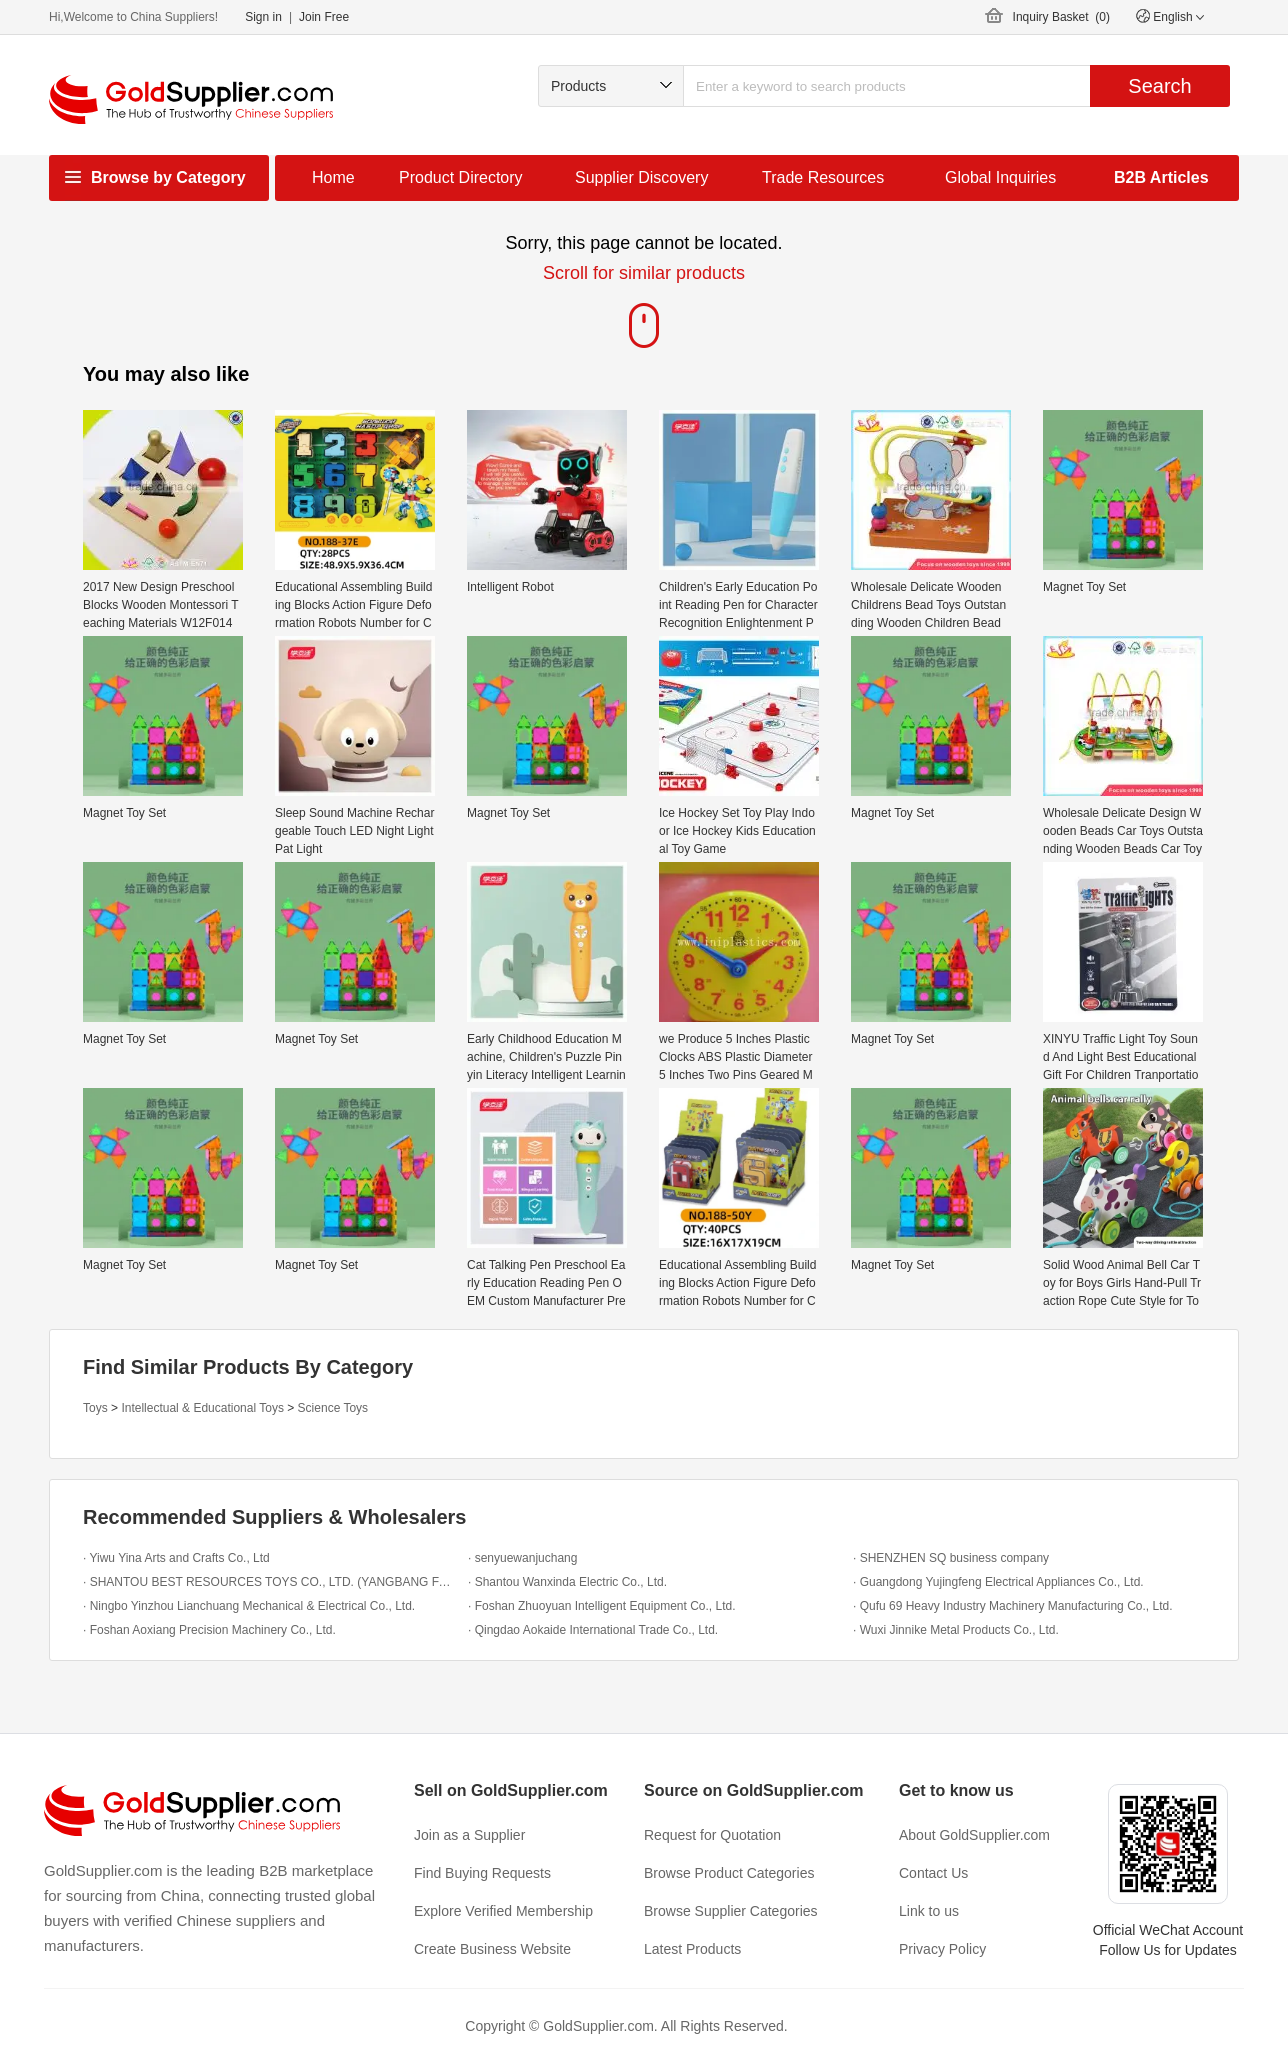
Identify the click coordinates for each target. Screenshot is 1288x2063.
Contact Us (933, 1873)
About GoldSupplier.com (974, 1835)
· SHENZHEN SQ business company (951, 1558)
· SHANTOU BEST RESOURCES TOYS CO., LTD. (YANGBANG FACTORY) (270, 1582)
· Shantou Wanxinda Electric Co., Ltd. (567, 1582)
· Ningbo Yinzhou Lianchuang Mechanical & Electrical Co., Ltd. (249, 1606)
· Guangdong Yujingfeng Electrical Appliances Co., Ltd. (998, 1582)
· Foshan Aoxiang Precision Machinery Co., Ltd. (209, 1630)
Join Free (324, 17)
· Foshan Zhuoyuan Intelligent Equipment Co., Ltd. (602, 1606)
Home (333, 177)
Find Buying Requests (482, 1873)
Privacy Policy (942, 1949)
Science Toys (333, 1408)
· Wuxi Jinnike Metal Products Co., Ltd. (956, 1630)
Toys (95, 1408)
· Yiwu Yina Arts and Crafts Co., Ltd (176, 1558)
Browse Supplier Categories (731, 1911)
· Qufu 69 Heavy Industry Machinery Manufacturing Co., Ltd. (1013, 1606)
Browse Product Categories (729, 1873)
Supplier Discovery (641, 177)
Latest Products (692, 1949)
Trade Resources (823, 177)
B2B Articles (1161, 177)
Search (1159, 86)
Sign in (263, 17)
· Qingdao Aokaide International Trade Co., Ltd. (593, 1630)
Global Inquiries (1000, 177)
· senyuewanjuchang (522, 1558)
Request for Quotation (712, 1835)
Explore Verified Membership (503, 1911)
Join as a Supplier (469, 1835)
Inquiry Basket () (1061, 17)
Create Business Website (492, 1949)
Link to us (929, 1911)
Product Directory (461, 177)
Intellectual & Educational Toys (202, 1408)
